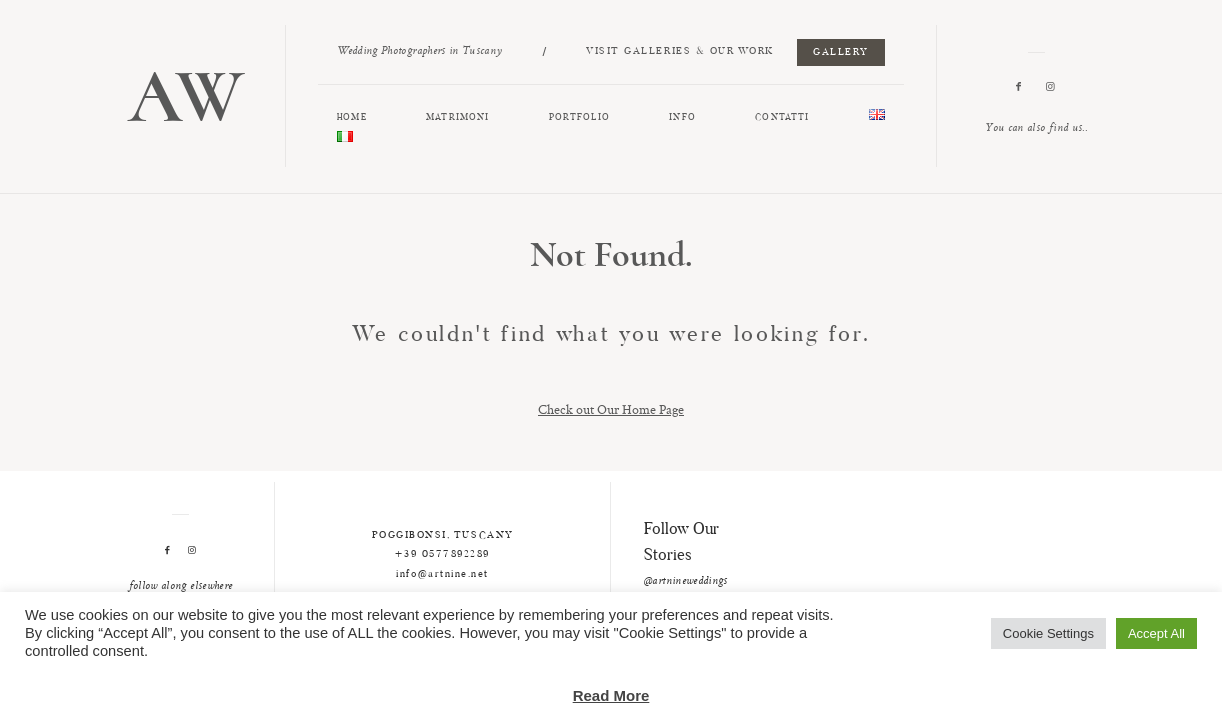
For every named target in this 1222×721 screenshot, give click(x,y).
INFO (682, 117)
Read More (611, 695)
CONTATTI (782, 117)
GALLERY (841, 53)
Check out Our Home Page (611, 409)
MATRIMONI (457, 117)
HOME (351, 117)
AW (186, 96)
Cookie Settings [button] (1048, 633)
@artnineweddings (686, 582)
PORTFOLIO (579, 117)
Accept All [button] (1156, 633)
